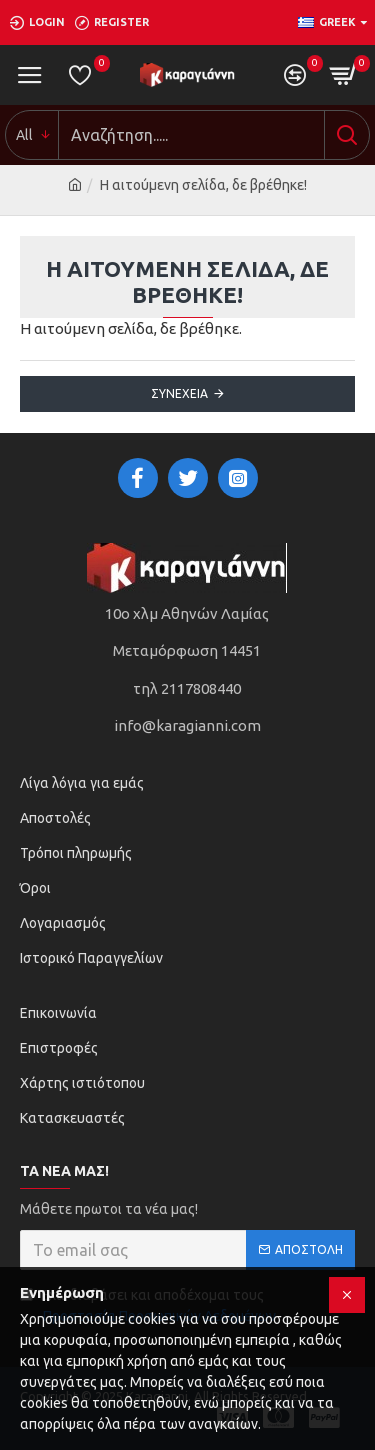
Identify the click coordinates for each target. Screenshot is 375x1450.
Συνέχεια (179, 393)
